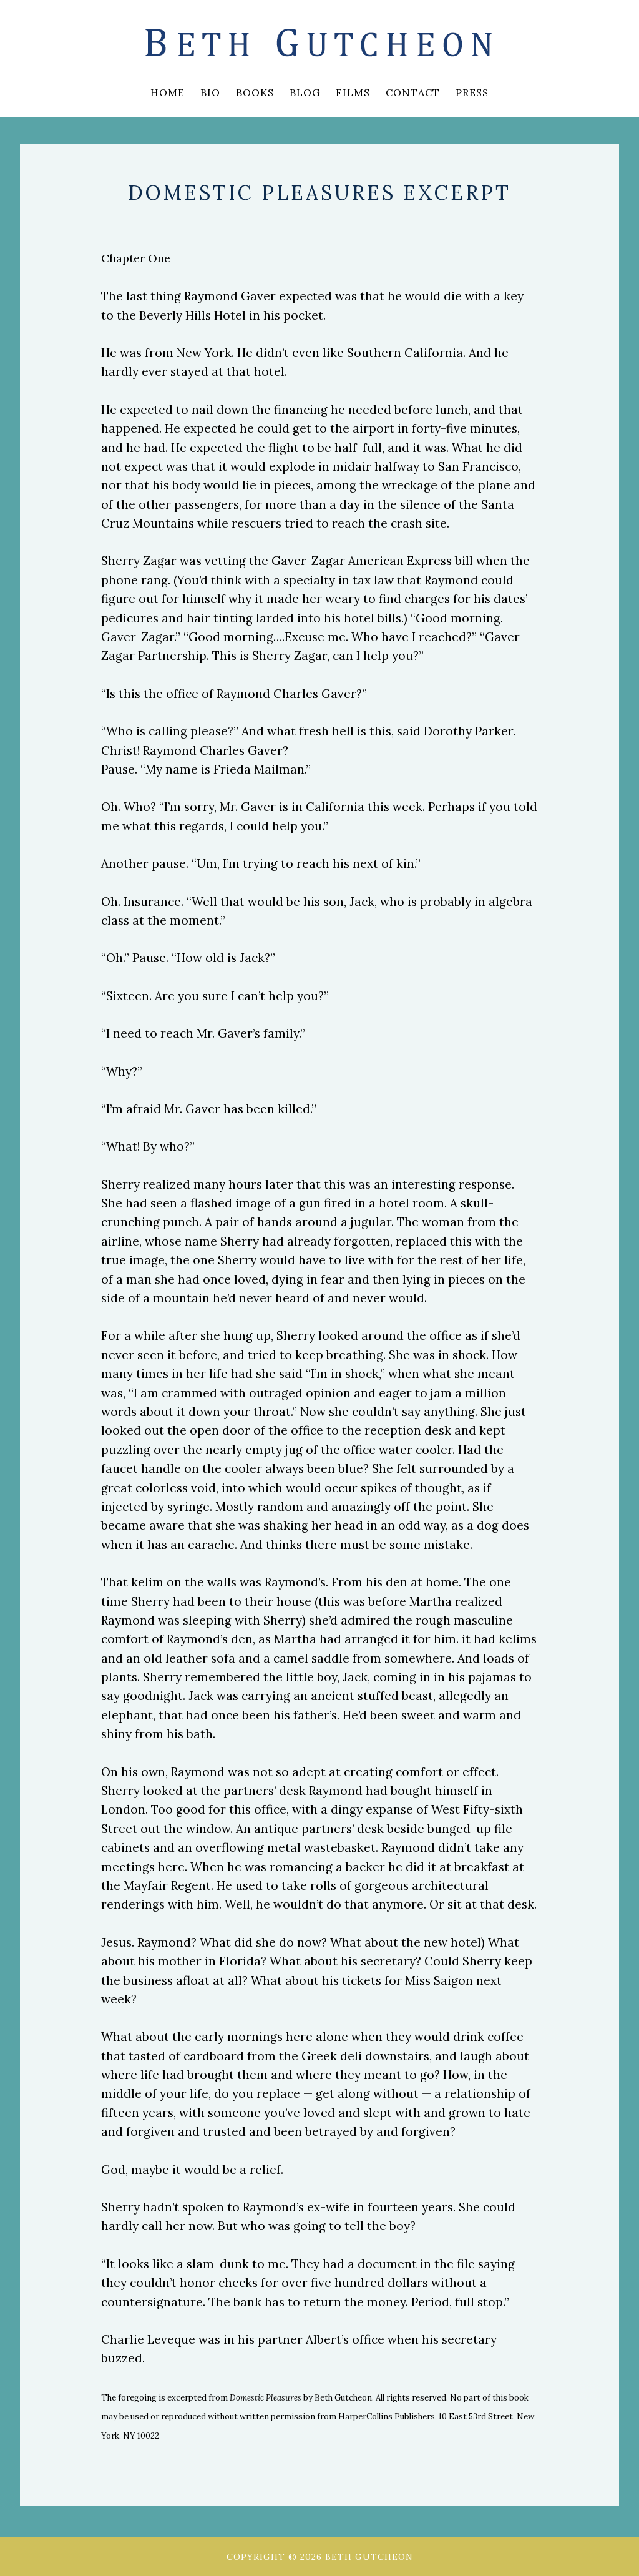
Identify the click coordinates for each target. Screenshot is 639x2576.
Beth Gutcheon (319, 44)
